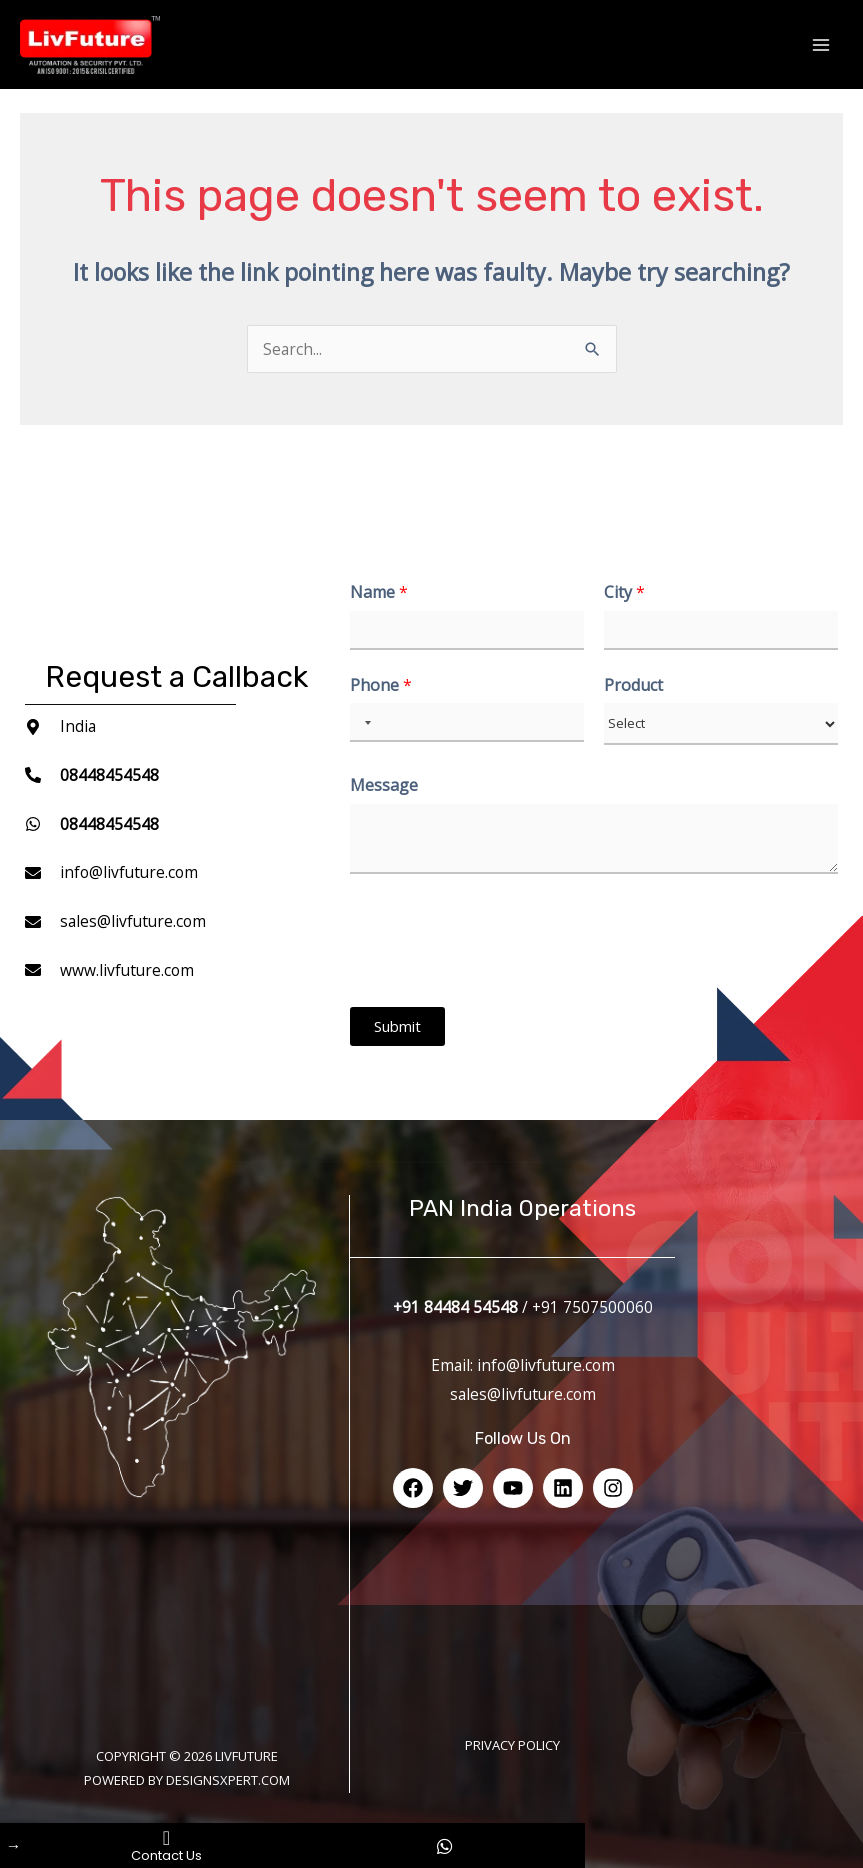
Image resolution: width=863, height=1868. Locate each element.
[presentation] (502, 974)
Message (384, 785)
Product (633, 685)
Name (379, 592)
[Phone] (467, 722)
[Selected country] (364, 722)
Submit (397, 1026)
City (624, 592)
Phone (381, 685)
